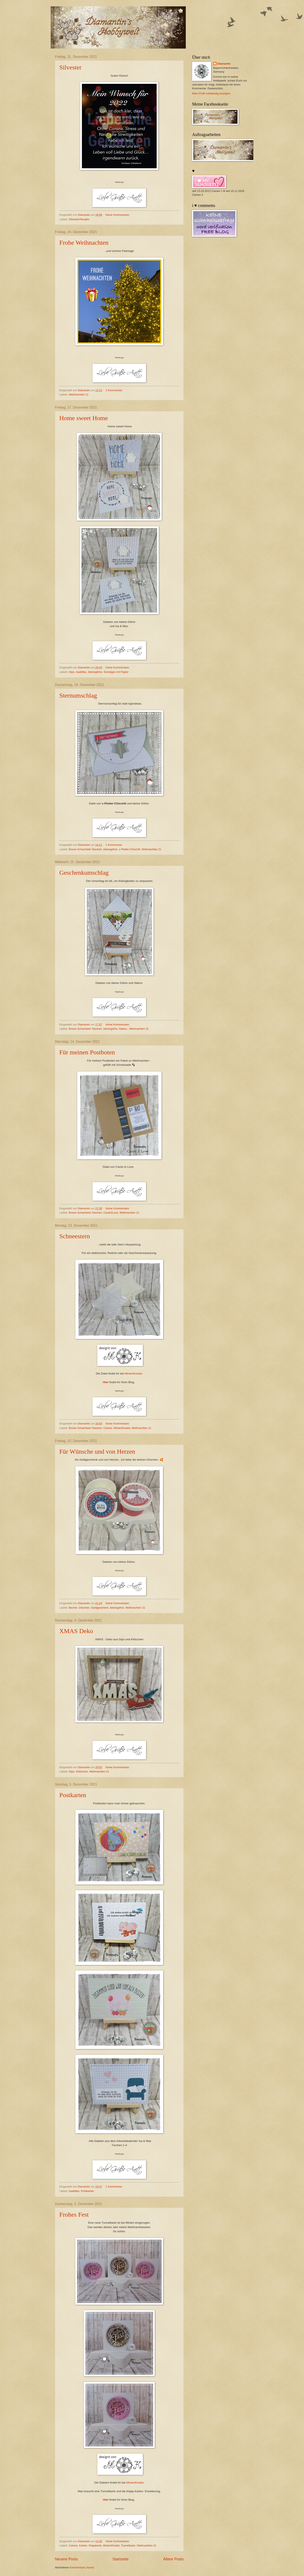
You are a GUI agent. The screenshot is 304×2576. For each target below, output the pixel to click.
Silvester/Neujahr (79, 219)
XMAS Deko (76, 1630)
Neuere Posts (66, 2559)
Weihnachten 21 (78, 394)
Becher (73, 1607)
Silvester (70, 67)
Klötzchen (82, 1771)
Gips (71, 672)
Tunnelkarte (128, 2545)
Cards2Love (110, 1212)
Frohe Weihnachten (84, 242)
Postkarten (72, 1794)
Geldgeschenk (99, 1607)
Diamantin (224, 63)
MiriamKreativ (133, 1373)
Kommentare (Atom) (81, 2567)
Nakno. (123, 1028)
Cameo (107, 1428)
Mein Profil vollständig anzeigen (211, 93)
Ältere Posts (173, 2559)
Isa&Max (81, 672)
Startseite (121, 2559)
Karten (83, 2545)
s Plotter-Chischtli (129, 849)
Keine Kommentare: (118, 214)
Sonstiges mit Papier (116, 672)
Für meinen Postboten (87, 1052)
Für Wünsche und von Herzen (97, 1451)
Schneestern (74, 1236)
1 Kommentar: (114, 390)
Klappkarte (95, 2545)
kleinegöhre (95, 672)
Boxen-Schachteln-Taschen (85, 849)
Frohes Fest (74, 2214)
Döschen (84, 1607)
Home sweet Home (83, 417)
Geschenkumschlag (84, 872)
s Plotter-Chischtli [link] (114, 803)
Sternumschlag (78, 695)
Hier (106, 1382)
